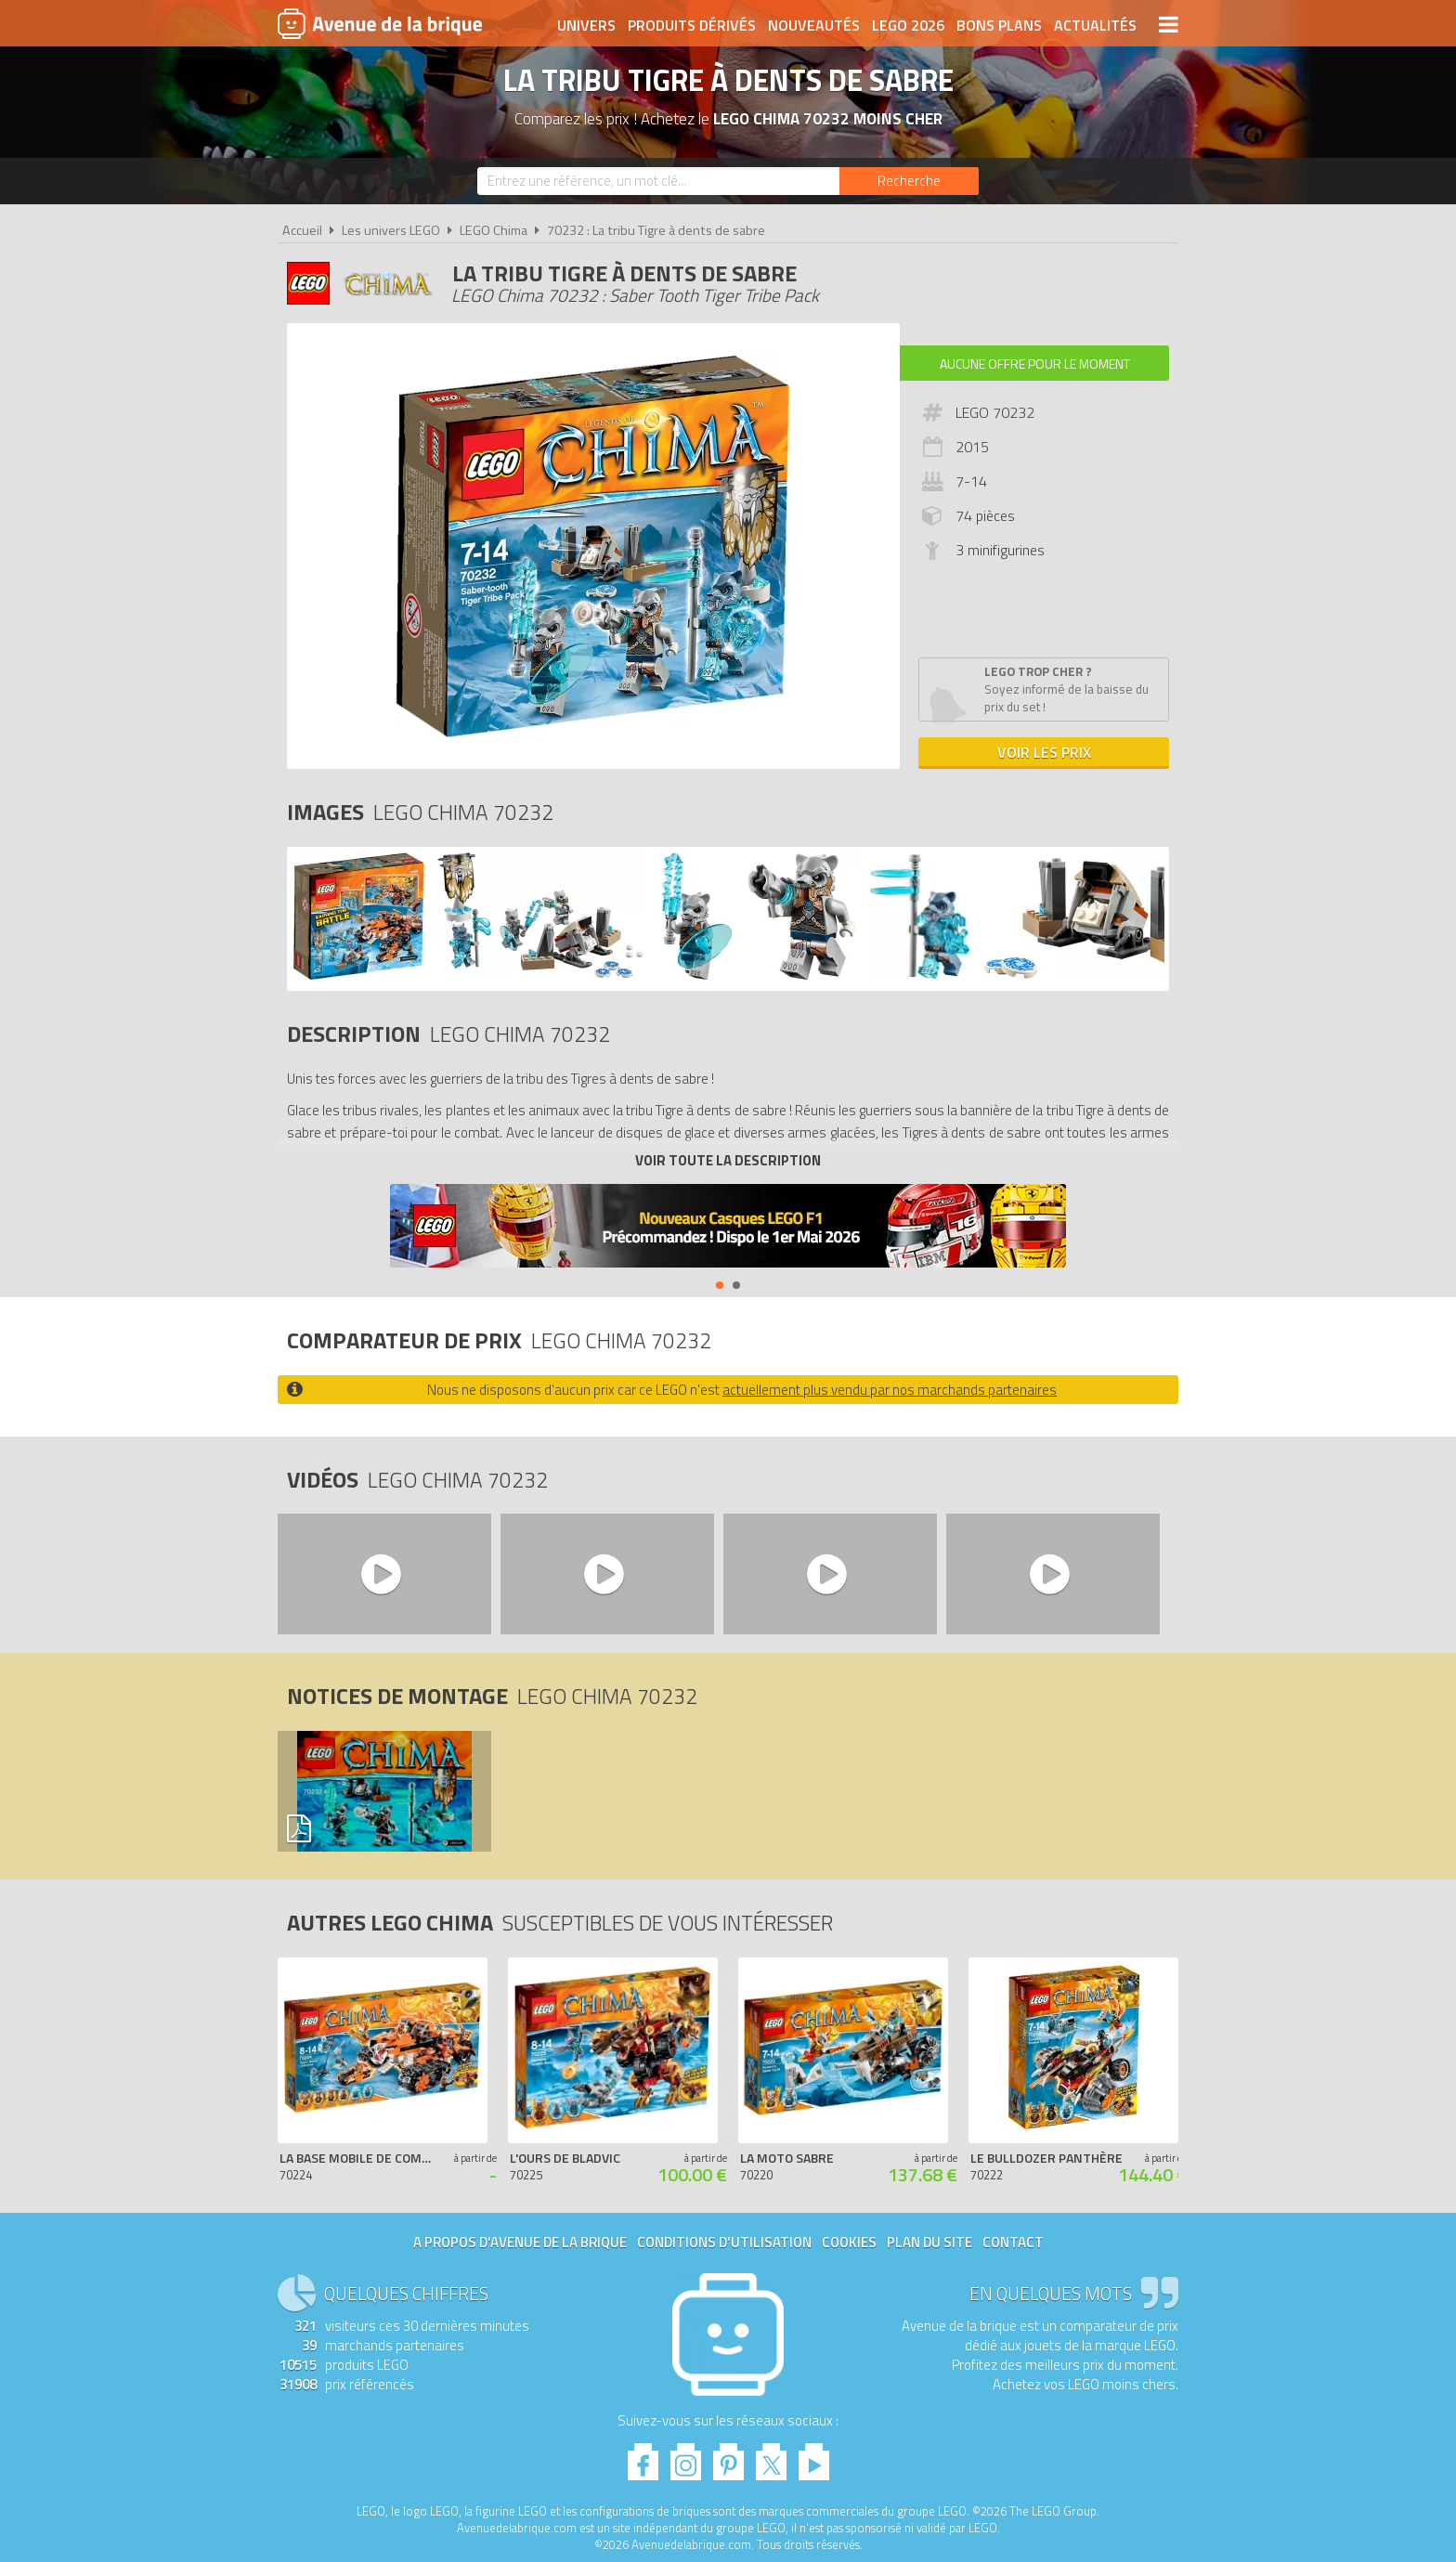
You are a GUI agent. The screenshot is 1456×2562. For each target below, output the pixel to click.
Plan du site (929, 2242)
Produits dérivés (692, 25)
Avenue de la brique (380, 23)
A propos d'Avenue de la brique (520, 2242)
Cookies (849, 2242)
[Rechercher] (909, 181)
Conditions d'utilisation (724, 2242)
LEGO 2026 (908, 25)
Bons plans (999, 25)
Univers (586, 25)
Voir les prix (1044, 752)
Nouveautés (814, 25)
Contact (1013, 2242)
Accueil (302, 230)
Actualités (1095, 25)
